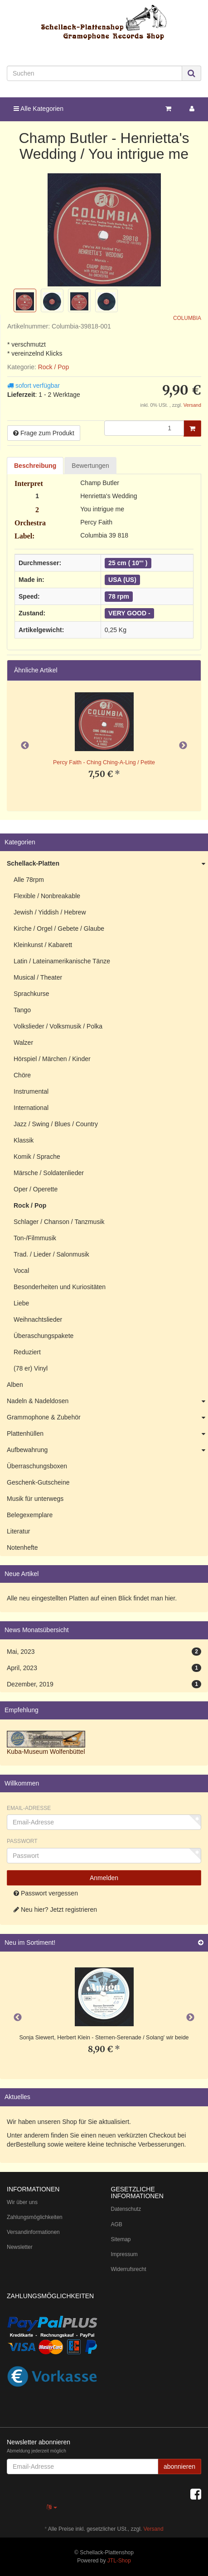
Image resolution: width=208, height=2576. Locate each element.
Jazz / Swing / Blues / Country (56, 1124)
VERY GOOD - (129, 613)
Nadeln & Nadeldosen (107, 1401)
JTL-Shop (119, 2560)
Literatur (18, 1531)
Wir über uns (22, 2202)
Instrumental (31, 1091)
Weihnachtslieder (38, 1319)
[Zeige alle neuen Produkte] (200, 1942)
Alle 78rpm (29, 879)
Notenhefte (22, 1547)
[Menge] (144, 428)
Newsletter (20, 2247)
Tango (22, 1010)
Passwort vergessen (46, 1893)
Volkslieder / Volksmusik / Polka (58, 1026)
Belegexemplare (30, 1515)
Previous (25, 746)
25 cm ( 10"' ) (127, 563)
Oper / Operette (36, 1189)
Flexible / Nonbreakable (47, 896)
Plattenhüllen (107, 1434)
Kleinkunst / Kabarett (43, 944)
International (31, 1107)
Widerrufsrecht (128, 2269)
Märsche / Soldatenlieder (49, 1172)
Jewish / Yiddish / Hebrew (50, 912)
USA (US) (122, 579)
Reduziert (27, 1352)
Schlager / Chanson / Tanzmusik (59, 1221)
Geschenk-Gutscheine (38, 1482)
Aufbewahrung (107, 1450)
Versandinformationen (33, 2232)
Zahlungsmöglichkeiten (35, 2217)
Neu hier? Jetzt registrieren (55, 1909)
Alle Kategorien (38, 108)
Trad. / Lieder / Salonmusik (51, 1254)
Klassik (24, 1140)
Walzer (23, 1042)
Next (183, 746)
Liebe (21, 1303)
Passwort (22, 1841)
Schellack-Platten (107, 864)
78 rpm (118, 596)
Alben (15, 1384)
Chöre (22, 1075)
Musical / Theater (38, 977)
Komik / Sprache (37, 1156)
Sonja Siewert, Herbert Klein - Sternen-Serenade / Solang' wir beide (104, 2037)
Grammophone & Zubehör (107, 1417)
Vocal (21, 1270)
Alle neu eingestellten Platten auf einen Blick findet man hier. (92, 1598)
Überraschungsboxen (37, 1466)
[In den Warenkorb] (192, 428)
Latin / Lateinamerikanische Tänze (62, 961)
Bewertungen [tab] (90, 465)
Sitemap (121, 2239)
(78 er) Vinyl (31, 1368)
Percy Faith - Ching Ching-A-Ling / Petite (104, 762)
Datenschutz (126, 2209)
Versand (192, 405)
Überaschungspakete (43, 1335)
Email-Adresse (29, 1808)
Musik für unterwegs (35, 1498)
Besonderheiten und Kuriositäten (60, 1286)
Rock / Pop (53, 367)
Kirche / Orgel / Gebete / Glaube (59, 928)
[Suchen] (94, 73)
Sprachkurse (31, 993)
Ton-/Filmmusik (35, 1238)
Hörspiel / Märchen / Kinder (52, 1058)
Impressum (124, 2254)
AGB (116, 2224)
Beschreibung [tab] (35, 465)
